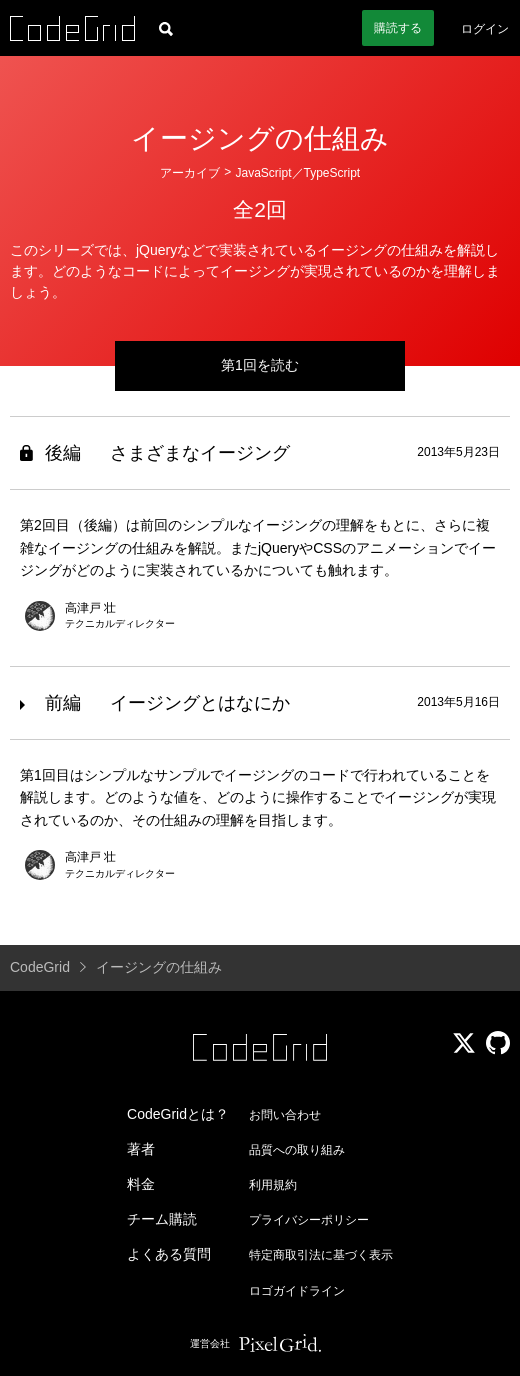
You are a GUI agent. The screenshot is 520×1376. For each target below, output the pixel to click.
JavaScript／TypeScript (297, 173)
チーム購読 (162, 1219)
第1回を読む (260, 365)
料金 (141, 1184)
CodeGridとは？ (178, 1114)
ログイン (485, 29)
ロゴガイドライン (297, 1291)
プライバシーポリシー (309, 1220)
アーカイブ (190, 173)
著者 (141, 1149)
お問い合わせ (285, 1115)
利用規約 (273, 1185)
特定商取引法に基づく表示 (321, 1255)
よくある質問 (169, 1254)
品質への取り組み (297, 1150)
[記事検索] (166, 28)
